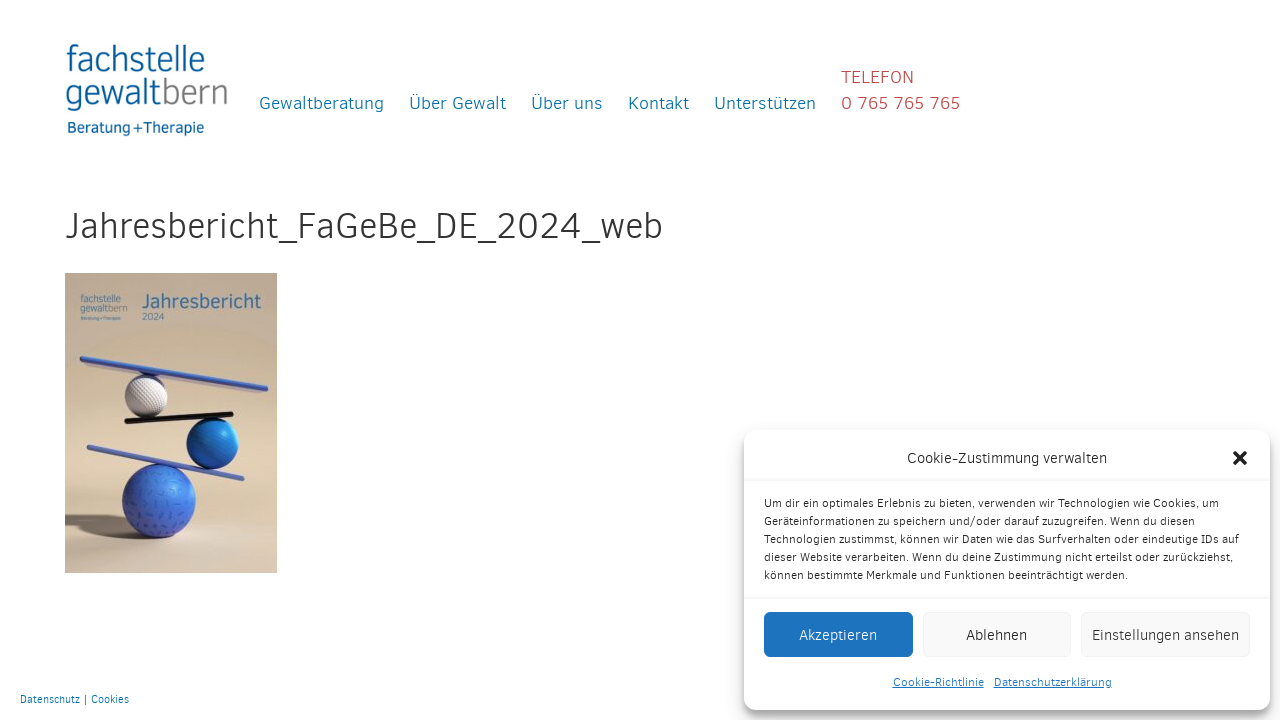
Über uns (567, 102)
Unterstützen (765, 102)
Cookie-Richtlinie (938, 682)
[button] (1240, 458)
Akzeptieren (838, 634)
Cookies (110, 699)
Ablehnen (996, 634)
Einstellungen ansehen (1165, 634)
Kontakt (658, 102)
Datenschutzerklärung (1053, 682)
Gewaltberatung (321, 102)
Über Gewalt (457, 102)
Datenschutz (50, 699)
